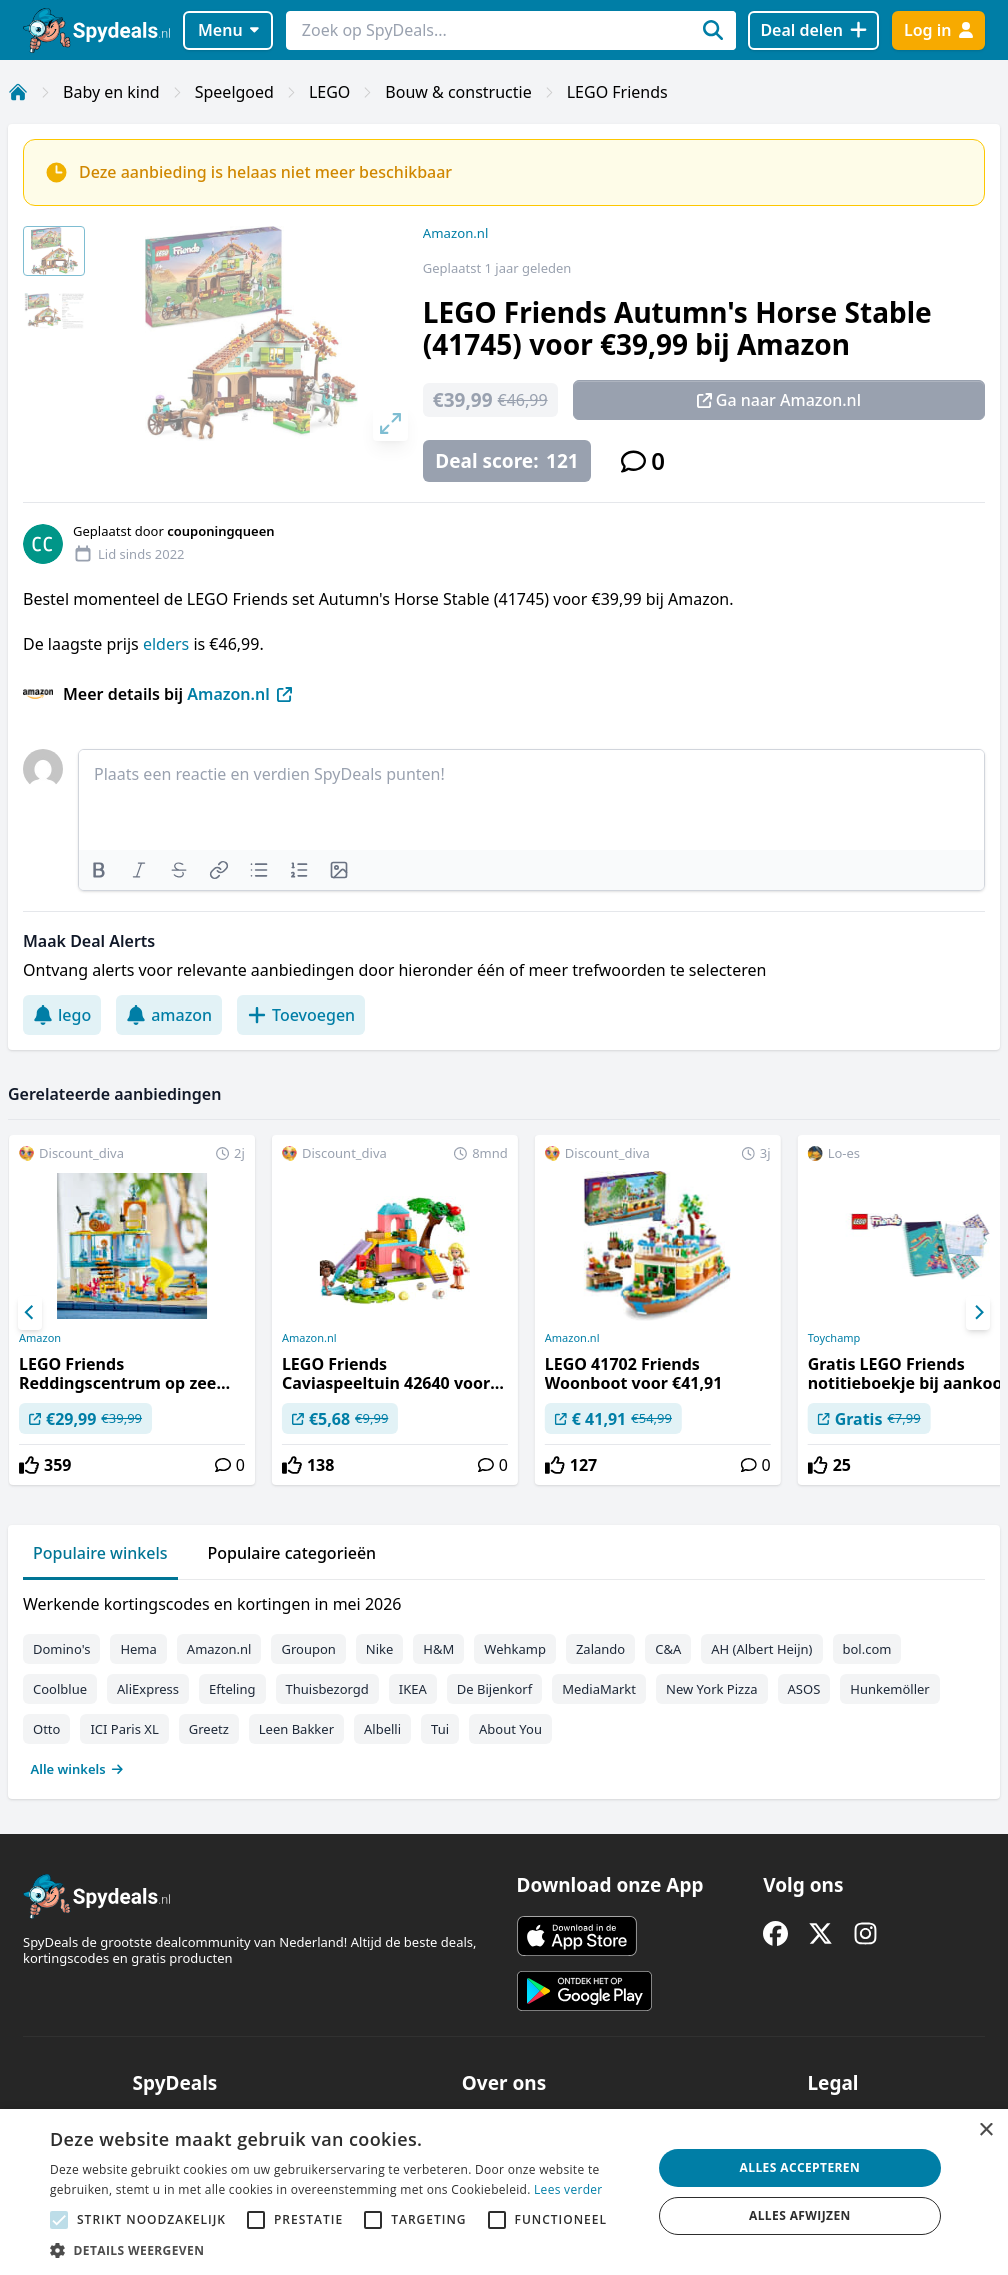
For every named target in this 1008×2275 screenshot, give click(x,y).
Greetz (209, 1729)
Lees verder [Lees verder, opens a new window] (568, 2189)
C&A (668, 1649)
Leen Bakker (296, 1729)
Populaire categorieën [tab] (292, 1553)
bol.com (867, 1649)
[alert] (504, 2192)
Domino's (61, 1649)
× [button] (985, 2130)
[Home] (18, 92)
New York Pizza (712, 1689)
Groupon (308, 1649)
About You (510, 1729)
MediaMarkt (599, 1689)
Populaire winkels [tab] (100, 1553)
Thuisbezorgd (327, 1689)
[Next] (978, 1313)
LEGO (329, 92)
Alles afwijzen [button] (800, 2215)
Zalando (600, 1649)
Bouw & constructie (458, 92)
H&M (438, 1649)
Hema (138, 1649)
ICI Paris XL (124, 1729)
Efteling (232, 1689)
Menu (228, 30)
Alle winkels (77, 1769)
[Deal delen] (813, 30)
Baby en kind (111, 92)
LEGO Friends (617, 92)
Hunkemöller (889, 1689)
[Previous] (30, 1313)
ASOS (804, 1689)
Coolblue (60, 1689)
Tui (440, 1729)
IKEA (413, 1689)
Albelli (382, 1729)
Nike (380, 1649)
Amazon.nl (456, 233)
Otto (46, 1729)
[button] (342, 2250)
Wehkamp (515, 1649)
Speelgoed (234, 92)
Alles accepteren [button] (800, 2167)
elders (168, 644)
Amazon (40, 1338)
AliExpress (148, 1689)
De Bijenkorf (494, 1689)
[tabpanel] (504, 1682)
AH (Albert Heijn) (761, 1649)
